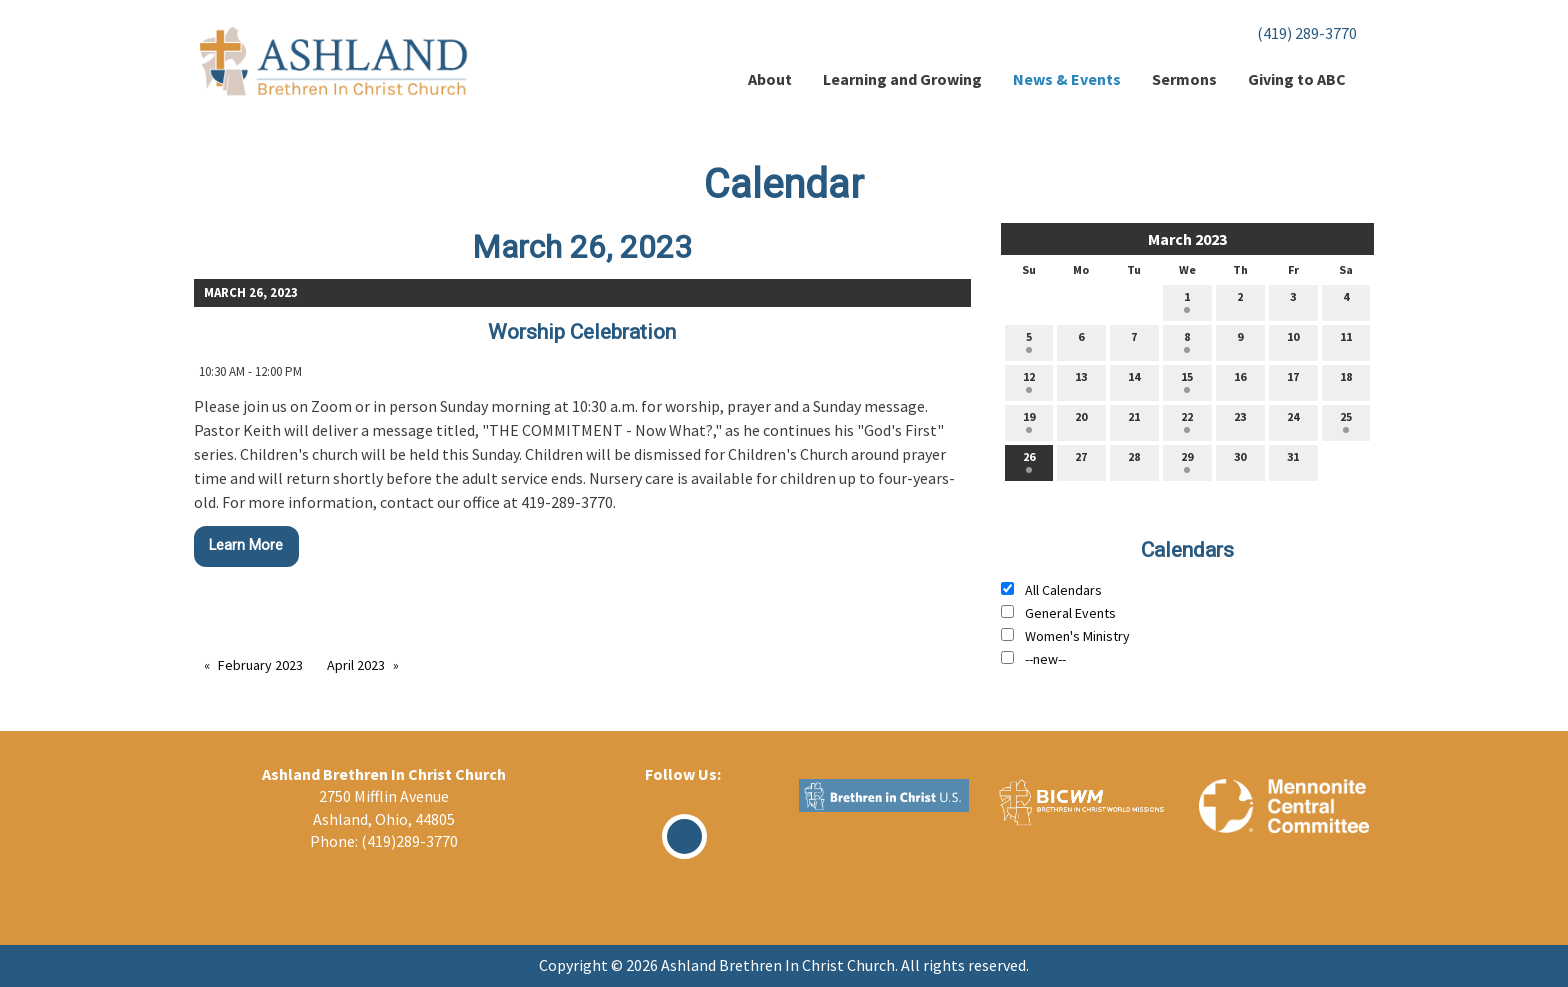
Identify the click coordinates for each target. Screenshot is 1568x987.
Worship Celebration (582, 332)
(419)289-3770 (409, 841)
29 (1187, 461)
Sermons (1184, 79)
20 (1081, 421)
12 (1029, 381)
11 (1346, 341)
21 (1134, 421)
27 (1081, 461)
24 (1293, 421)
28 (1134, 461)
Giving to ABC (1297, 79)
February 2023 (260, 665)
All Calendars (1063, 590)
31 (1293, 461)
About (770, 79)
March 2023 (1187, 239)
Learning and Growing (902, 79)
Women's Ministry (1077, 636)
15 (1187, 381)
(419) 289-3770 (1307, 33)
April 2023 (356, 665)
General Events (1070, 613)
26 (1029, 461)
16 (1240, 381)
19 (1029, 421)
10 (1293, 341)
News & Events (1067, 79)
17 (1293, 381)
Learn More (246, 545)
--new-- (1045, 659)
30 (1240, 461)
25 (1346, 421)
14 (1134, 381)
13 (1081, 381)
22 (1187, 421)
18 (1346, 381)
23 (1240, 421)
